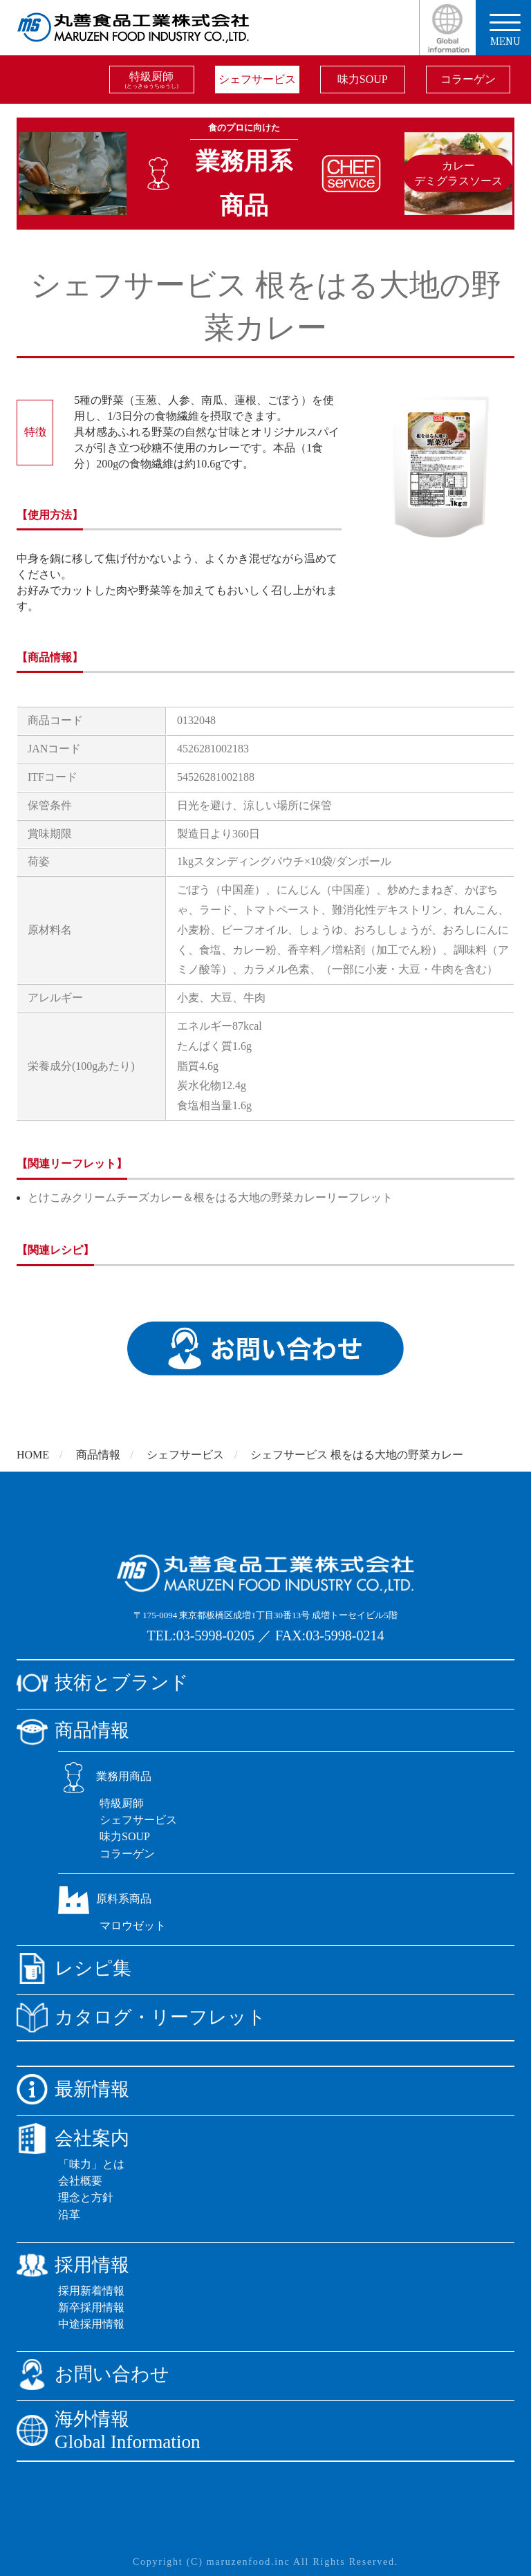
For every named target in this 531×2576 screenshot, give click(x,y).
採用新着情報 (91, 2291)
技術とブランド (103, 1682)
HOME (33, 1455)
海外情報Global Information (109, 2430)
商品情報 (98, 1455)
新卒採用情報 (91, 2307)
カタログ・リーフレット (141, 2017)
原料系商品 (104, 1899)
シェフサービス (257, 79)
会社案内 (73, 2138)
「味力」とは (91, 2164)
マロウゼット (133, 1925)
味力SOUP (362, 79)
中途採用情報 (91, 2324)
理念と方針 (85, 2197)
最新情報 (73, 2089)
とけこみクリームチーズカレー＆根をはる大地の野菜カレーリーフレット (210, 1197)
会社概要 (80, 2181)
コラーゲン (468, 79)
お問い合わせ (93, 2374)
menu (505, 31)
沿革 (69, 2215)
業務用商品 (104, 1776)
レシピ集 (74, 1968)
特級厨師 (151, 80)
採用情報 (73, 2265)
